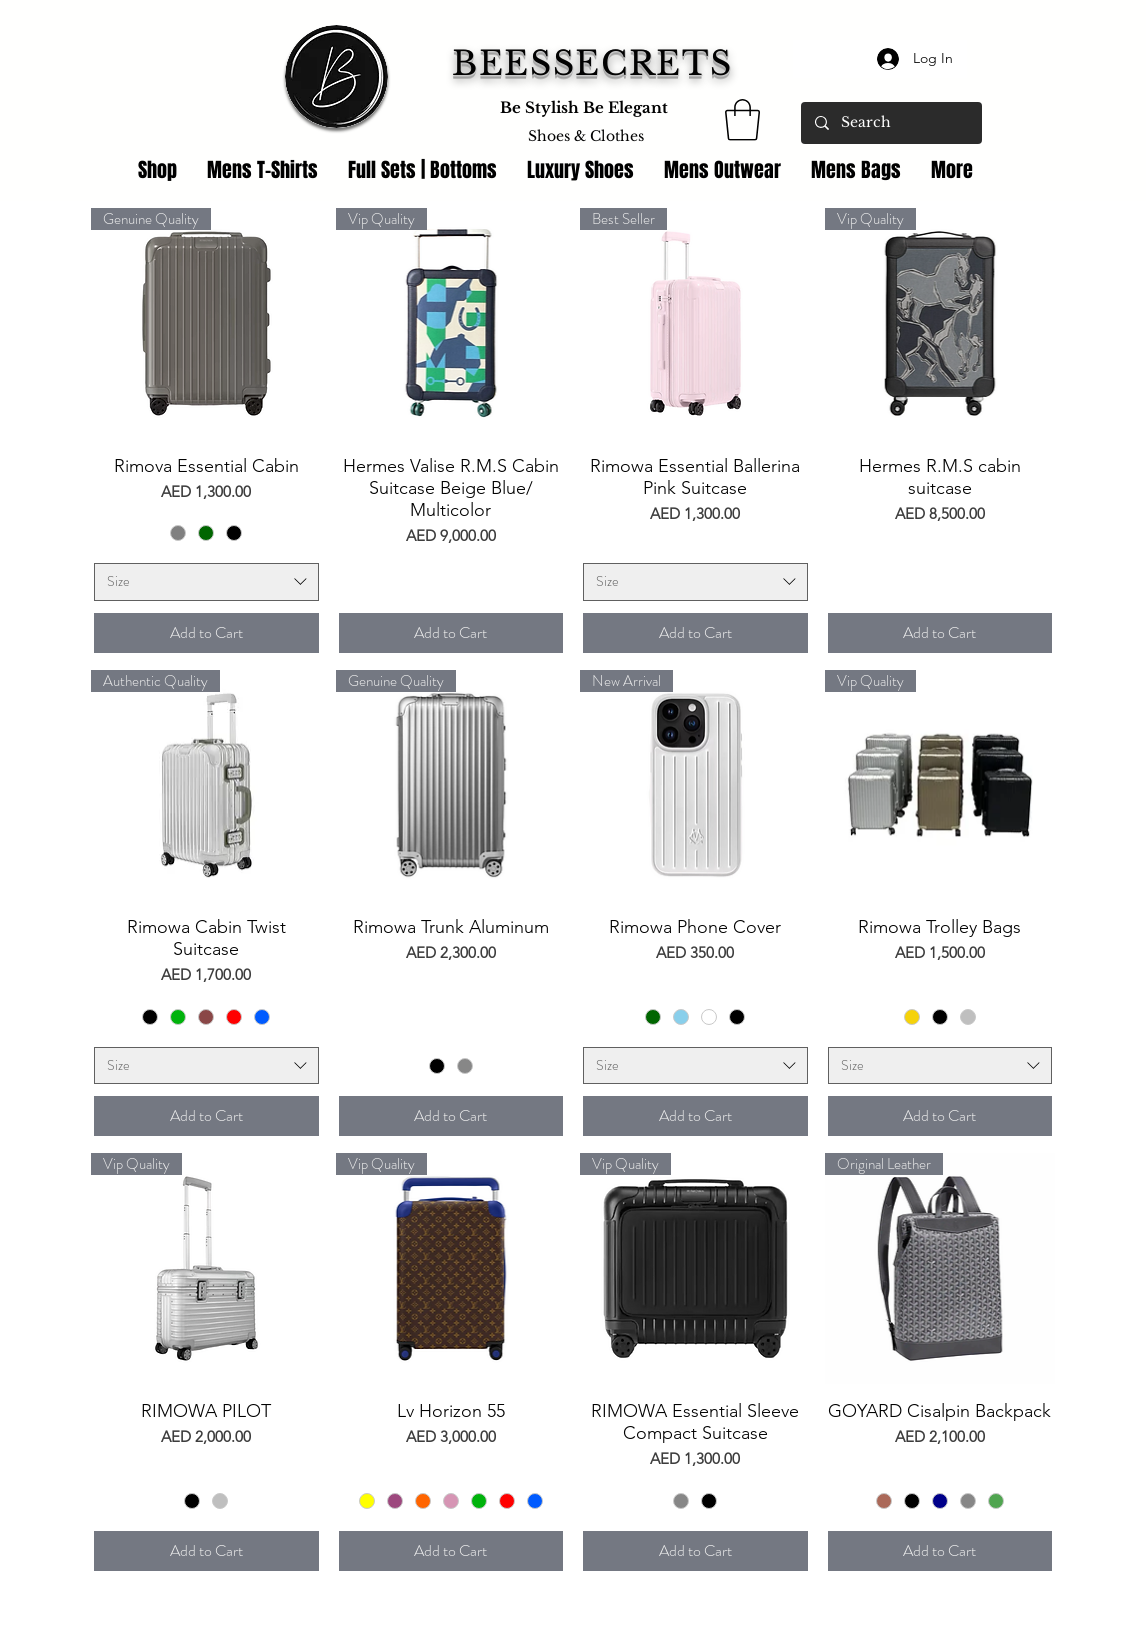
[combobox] (206, 582)
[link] (742, 120)
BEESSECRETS (592, 63)
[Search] (890, 123)
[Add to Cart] (206, 633)
